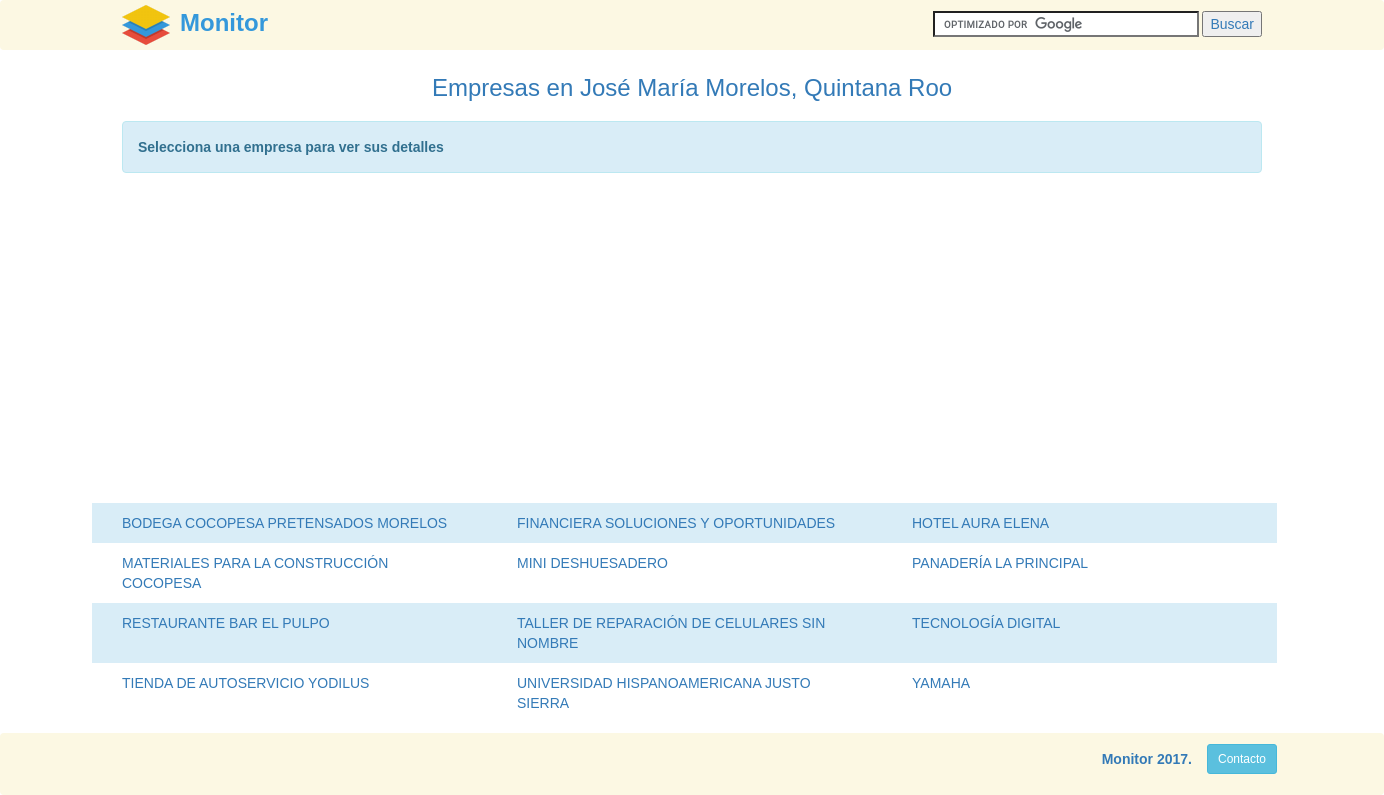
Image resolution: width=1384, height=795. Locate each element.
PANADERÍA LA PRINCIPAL (1000, 563)
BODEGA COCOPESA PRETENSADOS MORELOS (284, 523)
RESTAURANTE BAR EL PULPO (226, 623)
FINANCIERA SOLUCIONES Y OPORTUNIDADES (676, 523)
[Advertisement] (692, 343)
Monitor (1127, 759)
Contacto (1242, 759)
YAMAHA (941, 683)
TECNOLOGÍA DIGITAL (986, 623)
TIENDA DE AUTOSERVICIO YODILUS (245, 683)
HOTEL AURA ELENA (980, 523)
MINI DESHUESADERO (592, 563)
